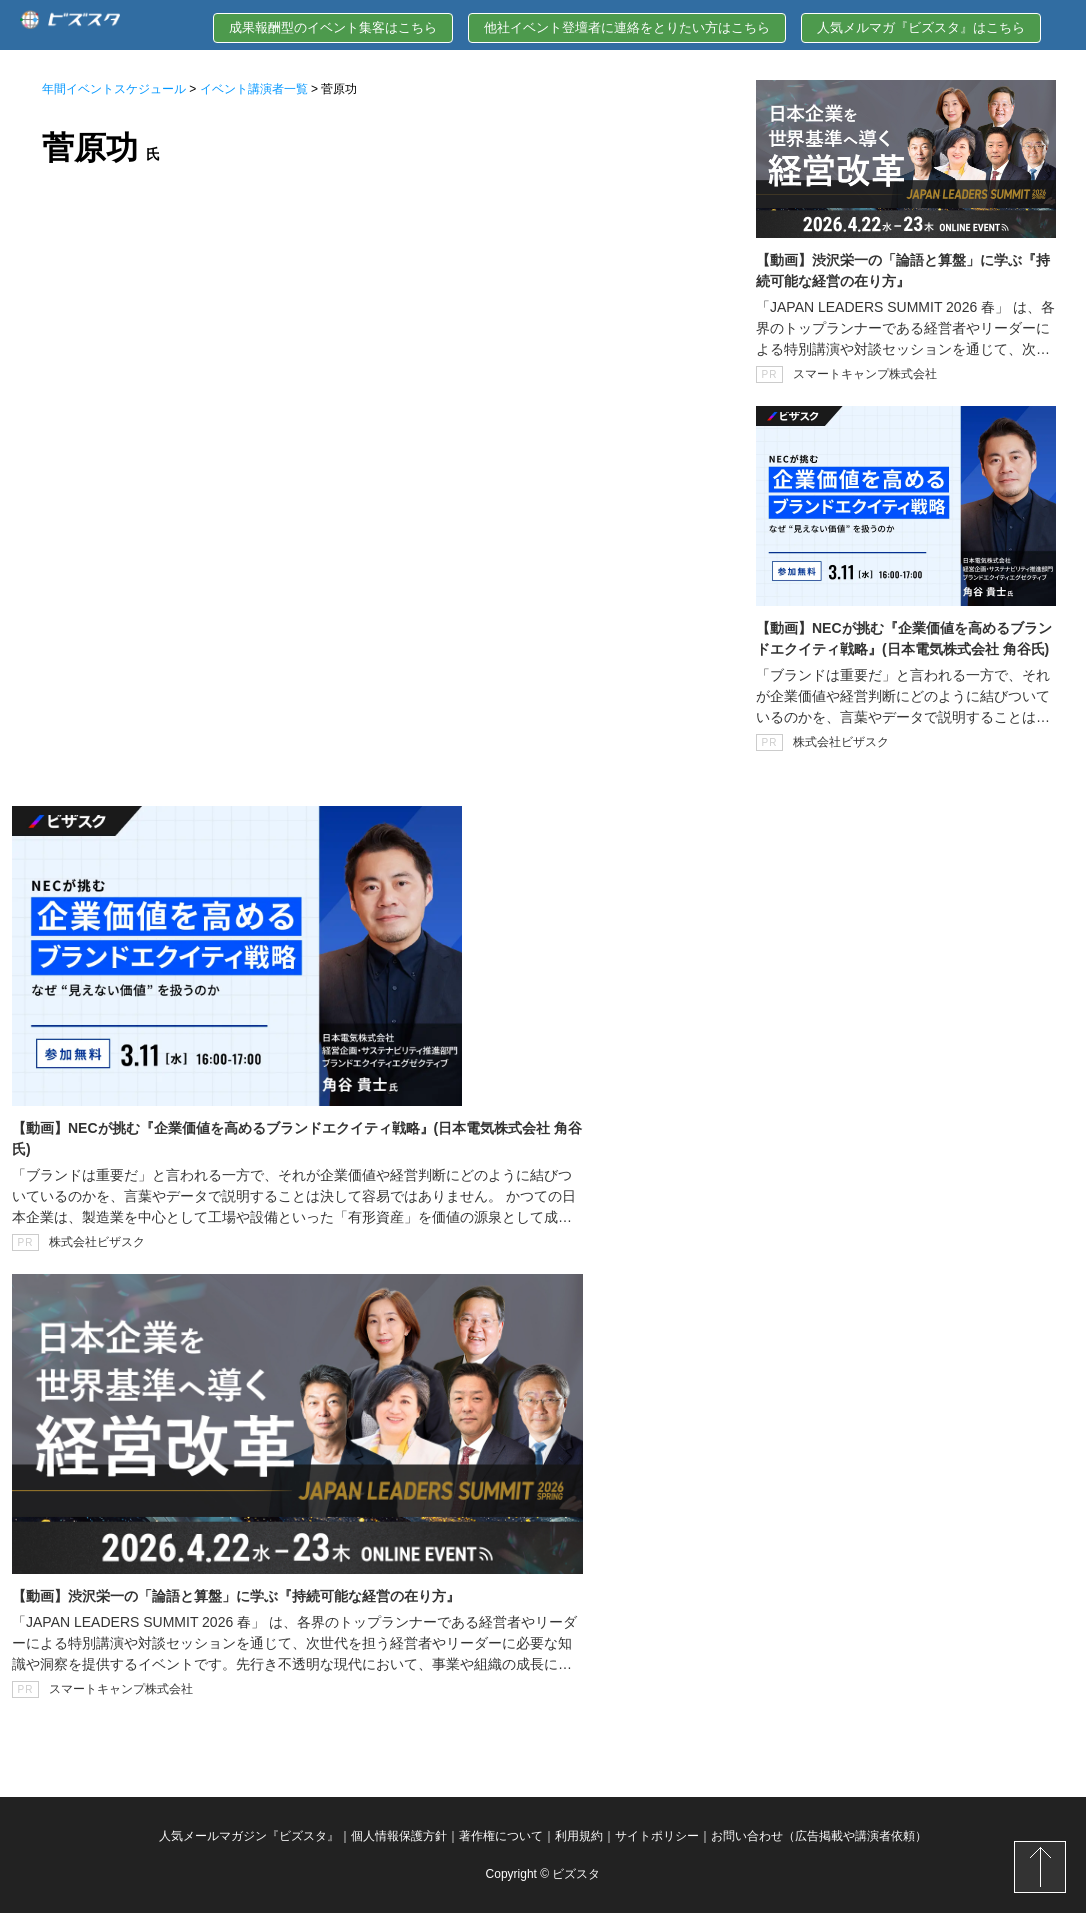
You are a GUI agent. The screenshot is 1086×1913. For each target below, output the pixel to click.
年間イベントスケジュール (114, 89)
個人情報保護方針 (399, 1836)
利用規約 (579, 1836)
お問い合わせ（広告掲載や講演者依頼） (819, 1836)
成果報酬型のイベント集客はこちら (333, 27)
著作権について (501, 1836)
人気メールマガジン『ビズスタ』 (249, 1836)
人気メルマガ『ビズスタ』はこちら (921, 27)
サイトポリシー (657, 1836)
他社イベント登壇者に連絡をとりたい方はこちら (627, 27)
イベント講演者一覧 (254, 89)
